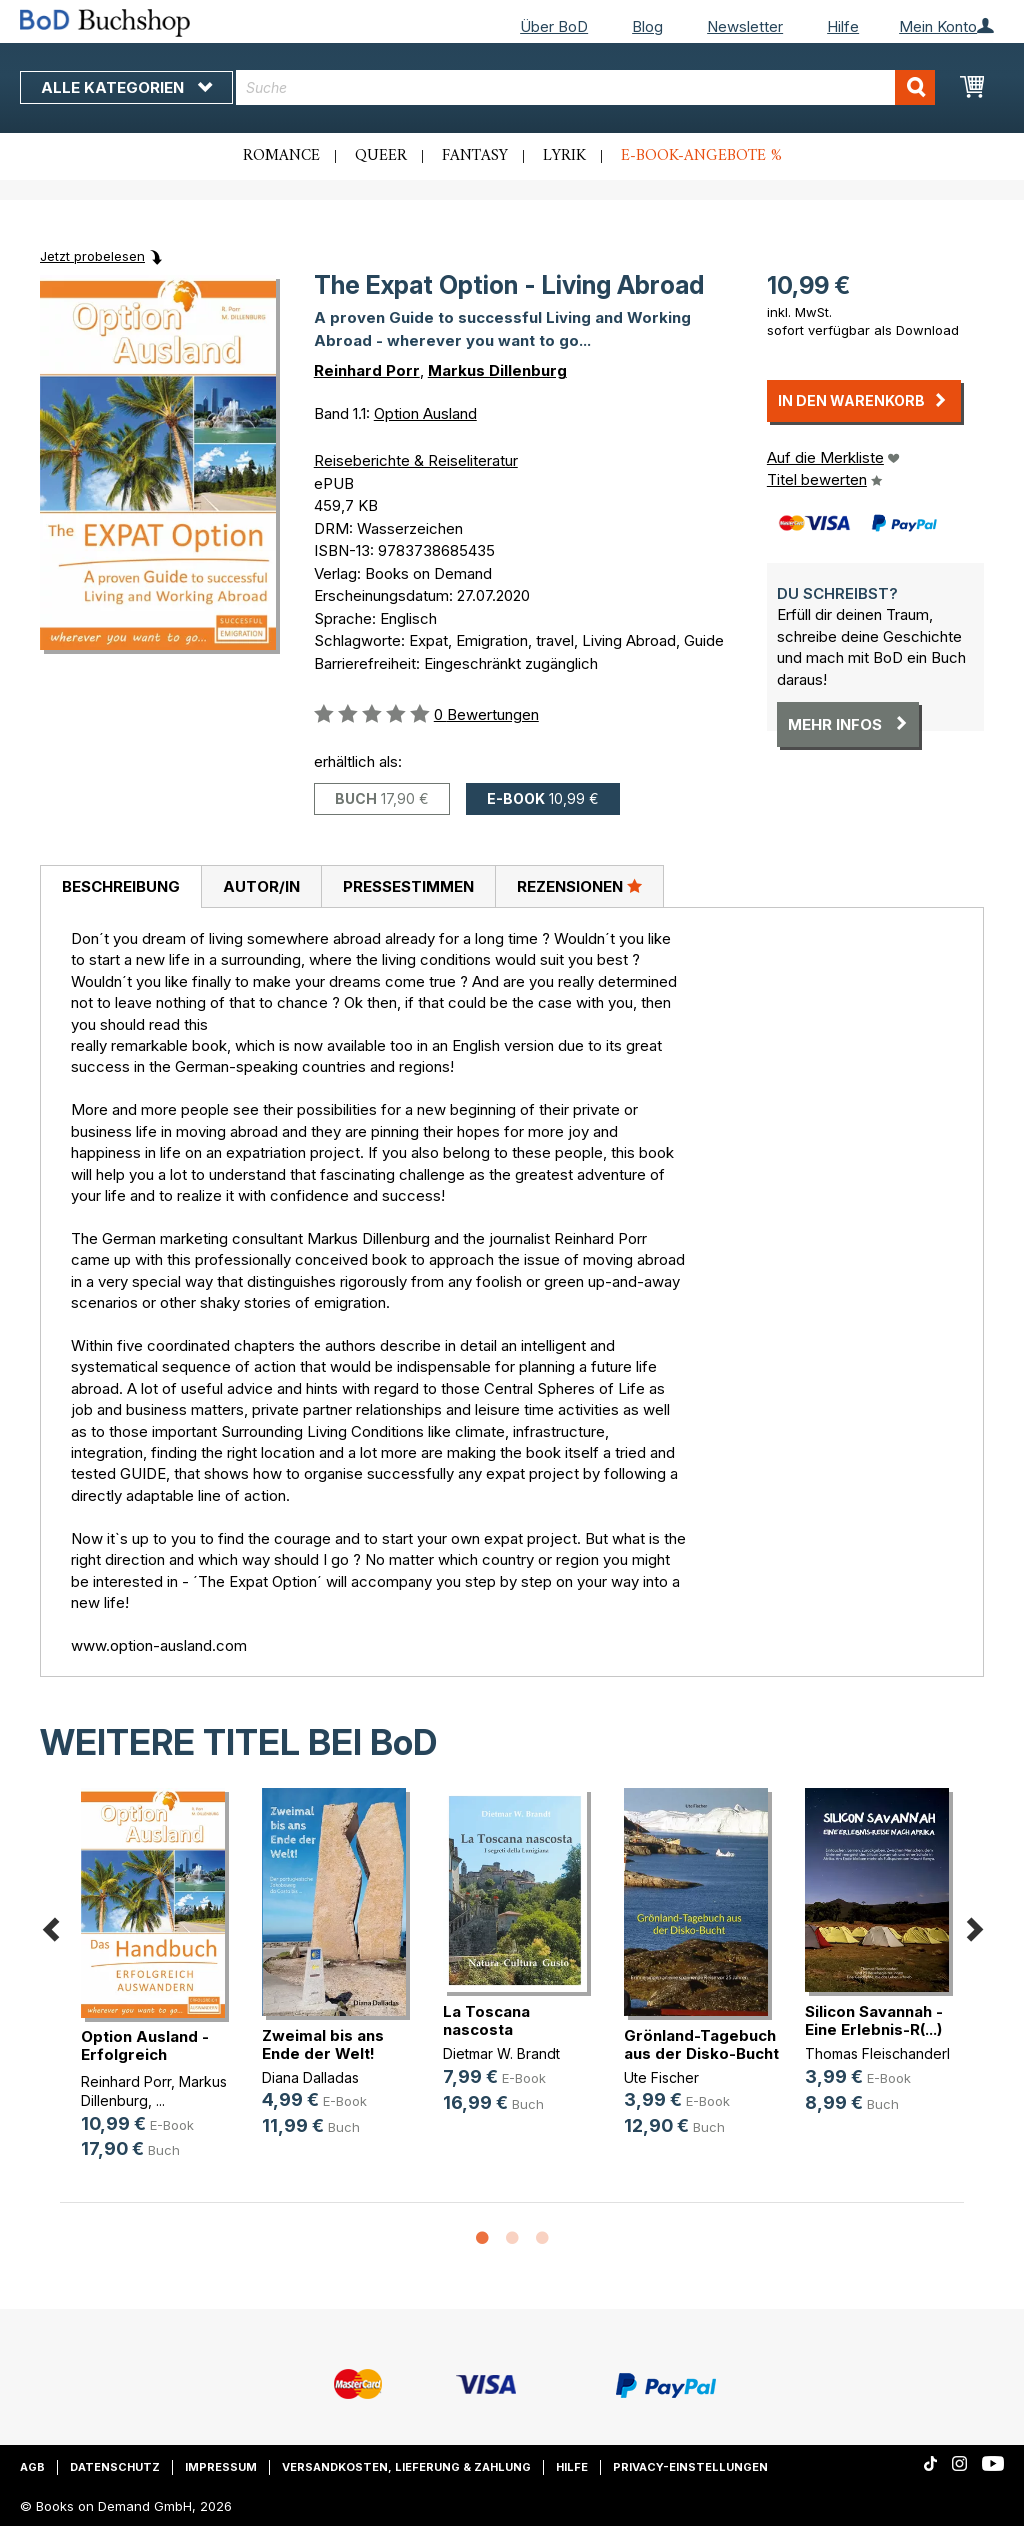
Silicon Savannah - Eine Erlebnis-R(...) (874, 2020)
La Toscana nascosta (486, 2020)
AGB (32, 2467)
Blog (647, 26)
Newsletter (745, 26)
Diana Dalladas (310, 2077)
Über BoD (554, 26)
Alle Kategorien (126, 87)
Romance (281, 156)
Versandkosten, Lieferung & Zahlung (406, 2467)
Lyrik (564, 156)
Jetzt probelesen (92, 256)
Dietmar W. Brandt (501, 2053)
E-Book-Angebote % (701, 156)
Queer (381, 156)
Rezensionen (579, 886)
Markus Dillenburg (497, 370)
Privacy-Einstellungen (690, 2467)
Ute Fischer (661, 2077)
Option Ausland (425, 413)
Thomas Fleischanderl (877, 2053)
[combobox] (585, 87)
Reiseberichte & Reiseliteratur (416, 460)
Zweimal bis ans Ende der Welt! (323, 2044)
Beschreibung (121, 886)
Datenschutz (115, 2467)
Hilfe (843, 26)
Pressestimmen (408, 886)
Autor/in (261, 886)
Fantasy (475, 156)
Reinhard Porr (367, 370)
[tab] (120, 887)
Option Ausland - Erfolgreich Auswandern (145, 2054)
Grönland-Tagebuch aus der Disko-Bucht (701, 2044)
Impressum (221, 2467)
